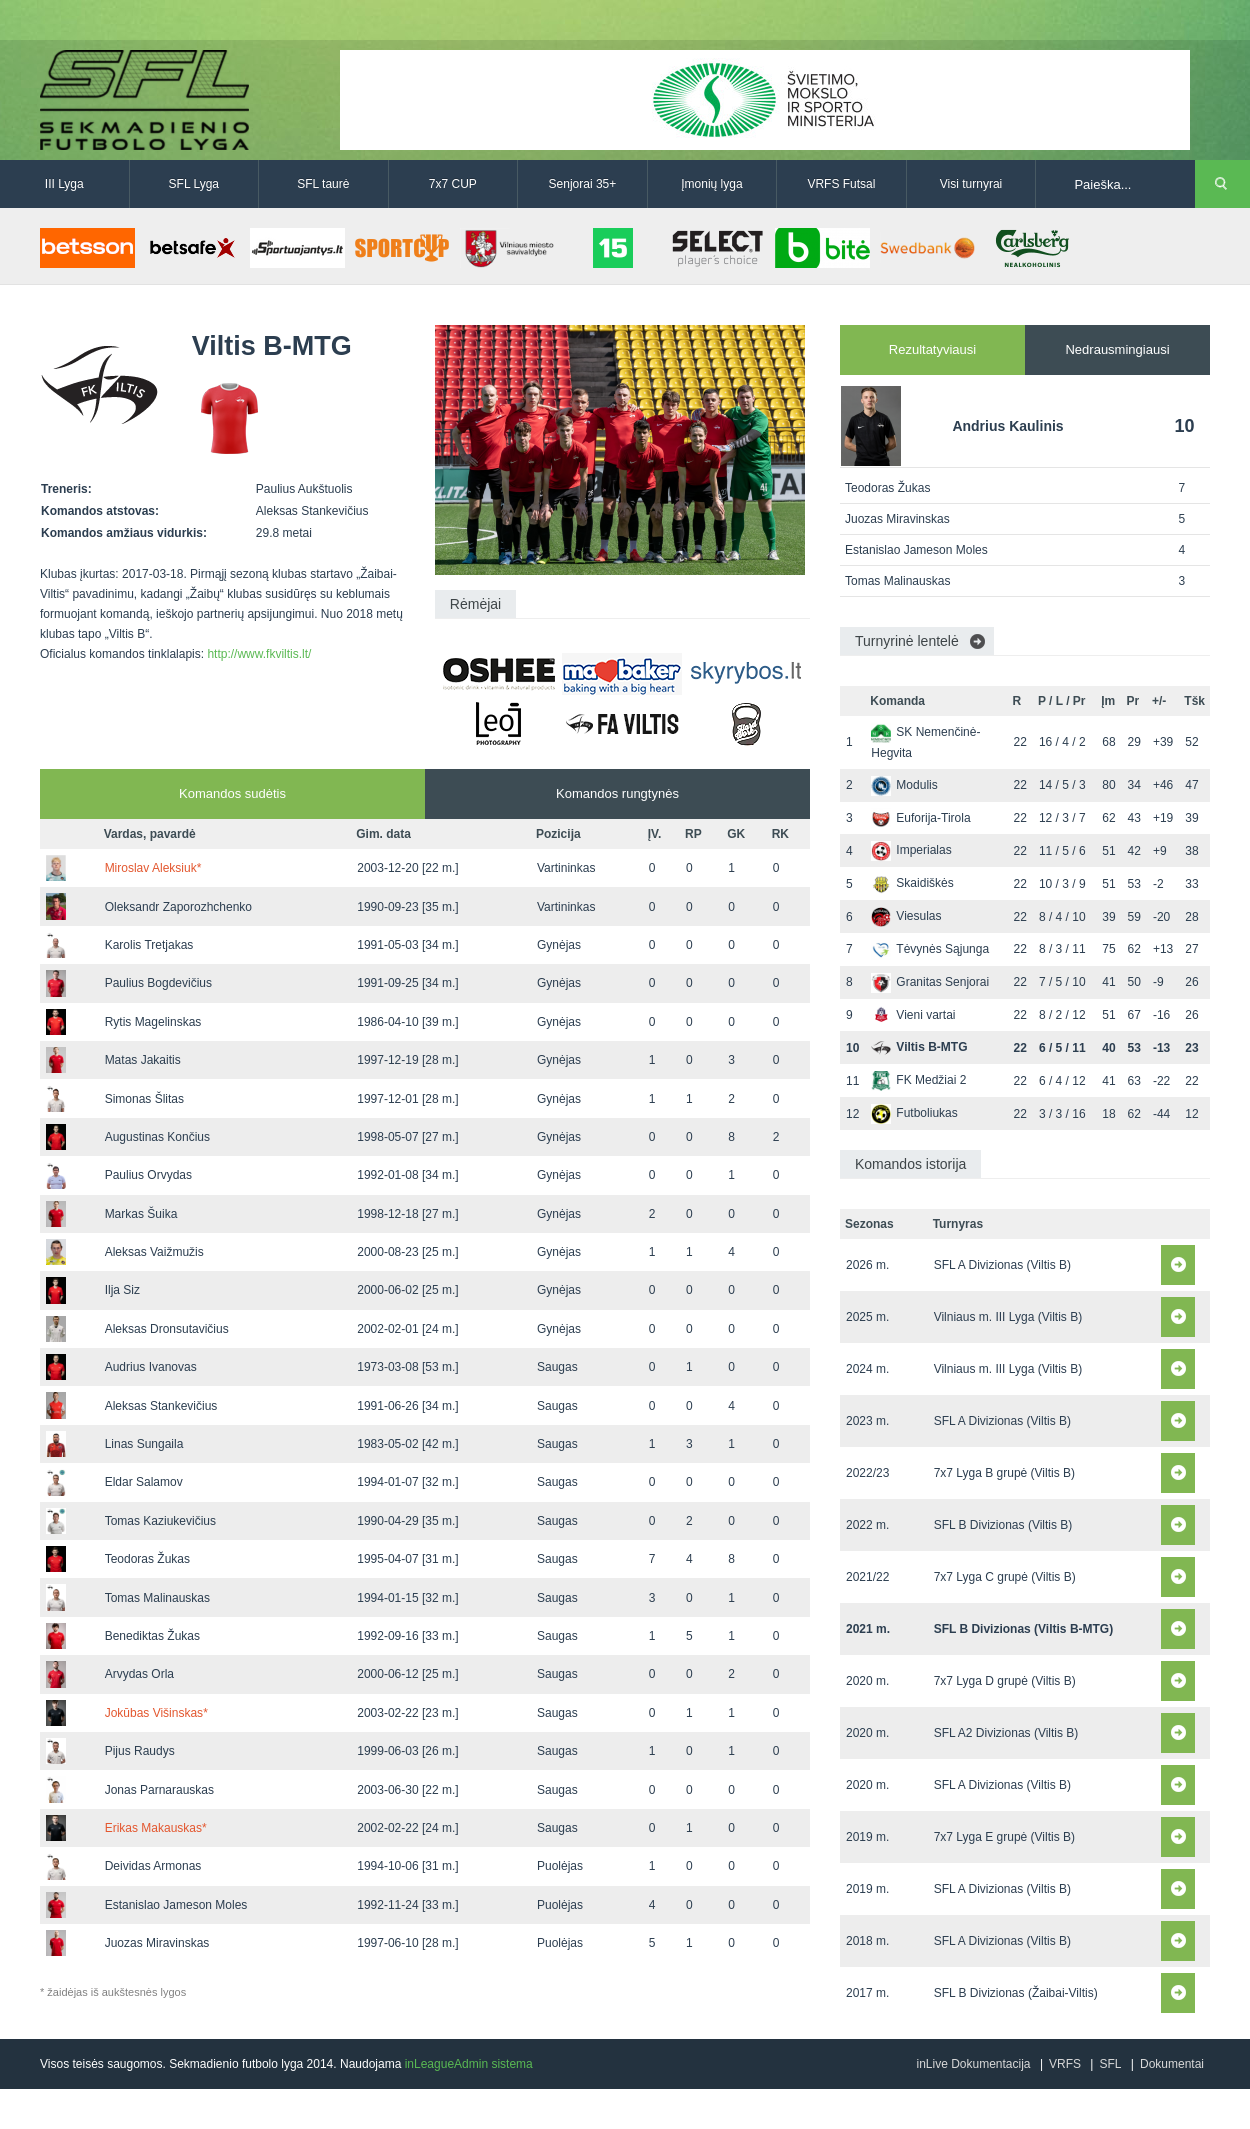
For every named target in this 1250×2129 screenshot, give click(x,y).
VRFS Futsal (841, 184)
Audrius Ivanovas (151, 1367)
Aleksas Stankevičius (161, 1406)
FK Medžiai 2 (918, 1080)
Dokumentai (1172, 2064)
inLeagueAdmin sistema (469, 2064)
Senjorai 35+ (583, 184)
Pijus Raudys (140, 1751)
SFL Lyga (194, 184)
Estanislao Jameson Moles (176, 1905)
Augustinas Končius (157, 1137)
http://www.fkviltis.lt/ (259, 654)
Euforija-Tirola (920, 818)
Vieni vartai (913, 1015)
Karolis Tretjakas (149, 945)
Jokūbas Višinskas (156, 1713)
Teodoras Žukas (147, 1559)
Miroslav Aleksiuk (153, 868)
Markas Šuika (141, 1214)
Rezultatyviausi (932, 349)
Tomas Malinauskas (157, 1598)
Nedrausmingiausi (1117, 349)
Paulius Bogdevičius (158, 983)
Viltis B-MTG (919, 1047)
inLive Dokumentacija (973, 2064)
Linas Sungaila (144, 1444)
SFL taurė (323, 184)
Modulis (904, 785)
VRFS (1065, 2064)
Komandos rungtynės (617, 793)
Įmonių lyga (711, 184)
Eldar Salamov (144, 1482)
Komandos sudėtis (232, 793)
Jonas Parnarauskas (159, 1790)
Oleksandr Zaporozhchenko (178, 907)
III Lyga (64, 184)
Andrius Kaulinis (1007, 426)
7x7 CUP (453, 184)
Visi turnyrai (971, 184)
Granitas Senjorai (930, 982)
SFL (1110, 2064)
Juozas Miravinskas (157, 1943)
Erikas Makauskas (156, 1828)
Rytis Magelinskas (153, 1022)
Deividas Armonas (153, 1866)
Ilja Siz (122, 1290)
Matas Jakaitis (143, 1060)
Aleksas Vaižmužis (154, 1252)
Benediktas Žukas (152, 1636)
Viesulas (906, 916)
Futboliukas (914, 1113)
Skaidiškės (912, 883)
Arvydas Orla (139, 1674)
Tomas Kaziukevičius (160, 1521)
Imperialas (911, 850)
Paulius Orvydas (148, 1175)
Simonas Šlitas (144, 1099)
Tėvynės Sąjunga (930, 949)
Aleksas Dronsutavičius (167, 1329)
